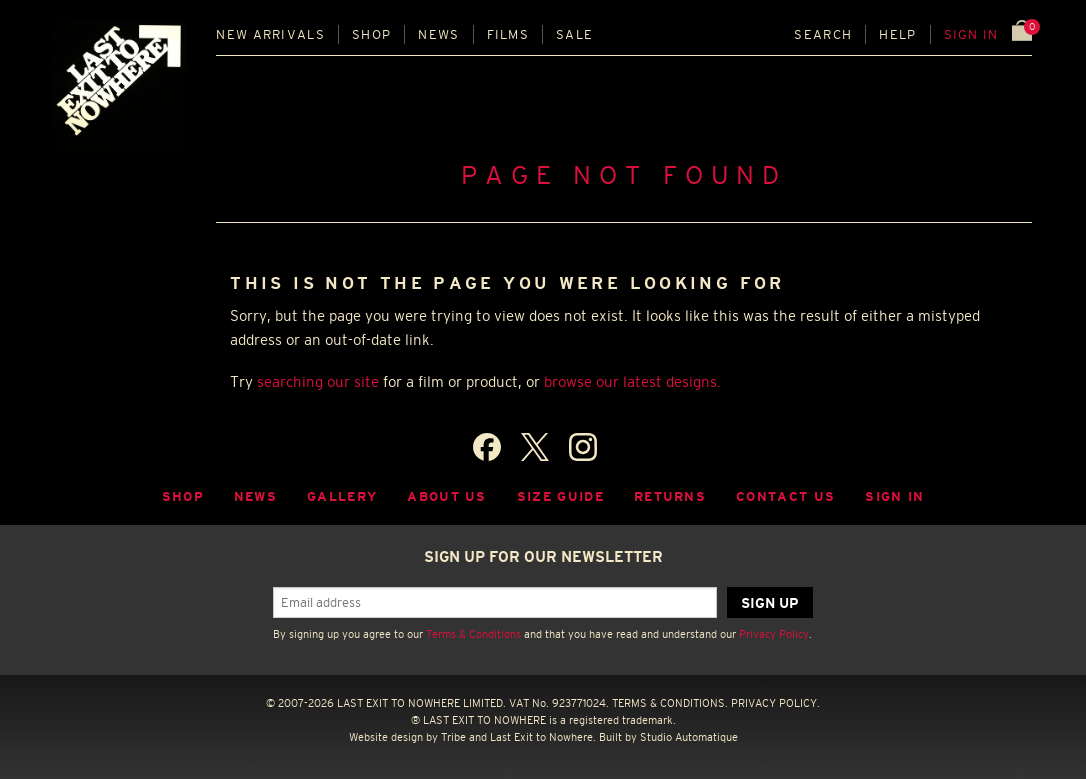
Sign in (971, 34)
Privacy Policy (774, 634)
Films (508, 34)
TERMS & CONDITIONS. (670, 703)
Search (823, 34)
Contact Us (785, 496)
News (438, 34)
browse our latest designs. (632, 381)
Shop (371, 34)
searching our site (318, 381)
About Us (447, 496)
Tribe (453, 737)
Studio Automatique (689, 737)
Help (897, 34)
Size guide (560, 496)
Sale (574, 34)
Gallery (342, 496)
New (270, 34)
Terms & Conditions (473, 634)
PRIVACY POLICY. (775, 703)
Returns (670, 496)
